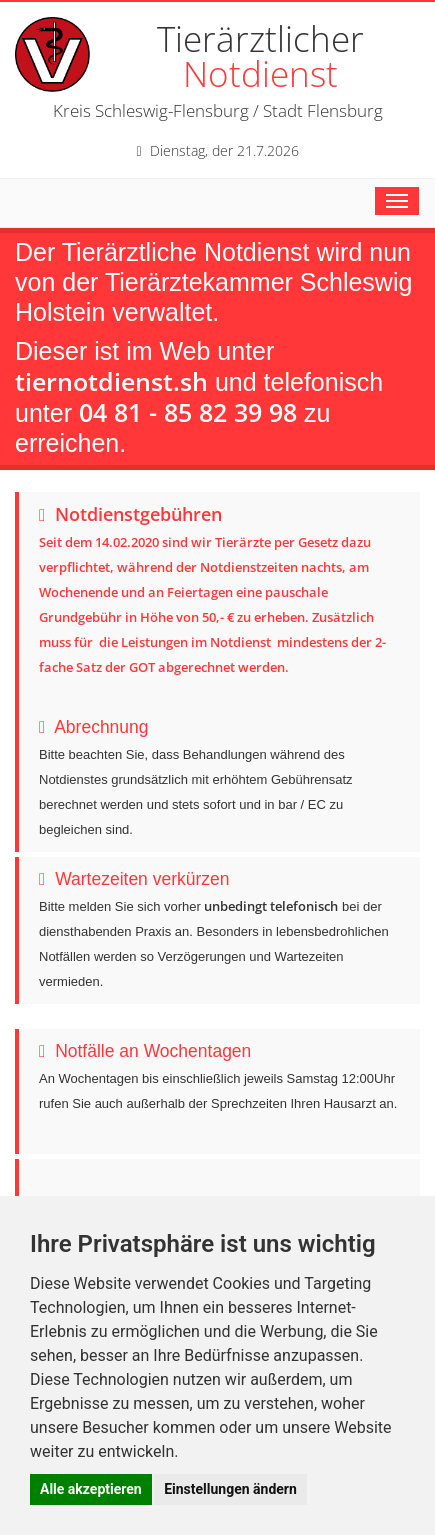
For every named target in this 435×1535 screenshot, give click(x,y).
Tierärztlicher (260, 56)
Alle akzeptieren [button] (91, 1489)
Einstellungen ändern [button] (230, 1489)
